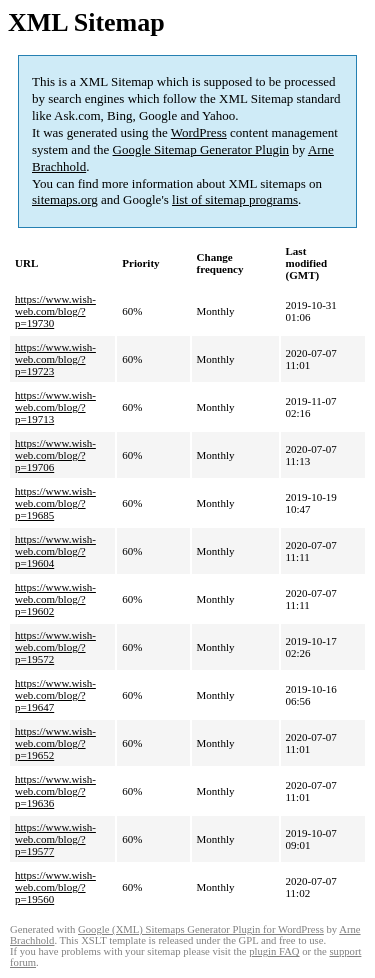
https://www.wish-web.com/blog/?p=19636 (55, 791)
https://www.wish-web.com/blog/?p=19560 (55, 887)
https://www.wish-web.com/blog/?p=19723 (55, 359)
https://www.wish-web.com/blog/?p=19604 (55, 551)
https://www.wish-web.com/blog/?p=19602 (55, 599)
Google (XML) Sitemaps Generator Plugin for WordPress (201, 929)
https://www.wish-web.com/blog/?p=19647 (55, 695)
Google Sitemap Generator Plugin (201, 149)
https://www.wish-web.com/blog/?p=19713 (55, 407)
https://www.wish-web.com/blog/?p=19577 (55, 839)
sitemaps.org (65, 199)
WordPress (199, 132)
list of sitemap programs (235, 199)
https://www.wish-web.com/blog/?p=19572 (55, 647)
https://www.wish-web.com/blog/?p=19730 (55, 311)
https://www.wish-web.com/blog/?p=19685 (55, 503)
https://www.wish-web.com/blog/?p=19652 (55, 743)
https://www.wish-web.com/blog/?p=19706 (55, 455)
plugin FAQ (274, 951)
